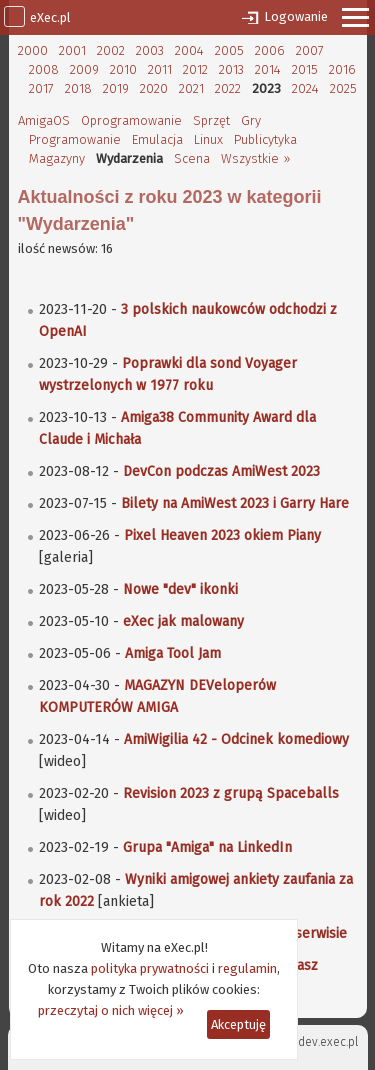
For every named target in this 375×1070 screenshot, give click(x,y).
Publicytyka (265, 139)
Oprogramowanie (131, 120)
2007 (310, 50)
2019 (116, 88)
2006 (270, 50)
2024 (305, 88)
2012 (195, 69)
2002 (111, 50)
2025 (343, 88)
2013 (231, 69)
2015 (305, 69)
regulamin (247, 968)
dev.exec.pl (328, 1042)
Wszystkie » (255, 158)
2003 (150, 50)
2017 (41, 88)
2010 (123, 69)
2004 (189, 50)
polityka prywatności (150, 968)
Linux (208, 139)
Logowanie (296, 16)
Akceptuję (238, 1024)
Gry (251, 120)
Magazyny (57, 158)
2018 (78, 88)
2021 (191, 88)
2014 (268, 69)
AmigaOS (44, 120)
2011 (160, 69)
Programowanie (75, 139)
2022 (228, 88)
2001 (72, 50)
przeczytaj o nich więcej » (111, 1010)
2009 (84, 69)
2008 (44, 69)
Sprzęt (211, 120)
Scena (192, 158)
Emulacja (157, 139)
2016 (342, 69)
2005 (229, 50)
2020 (154, 88)
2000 (33, 50)
